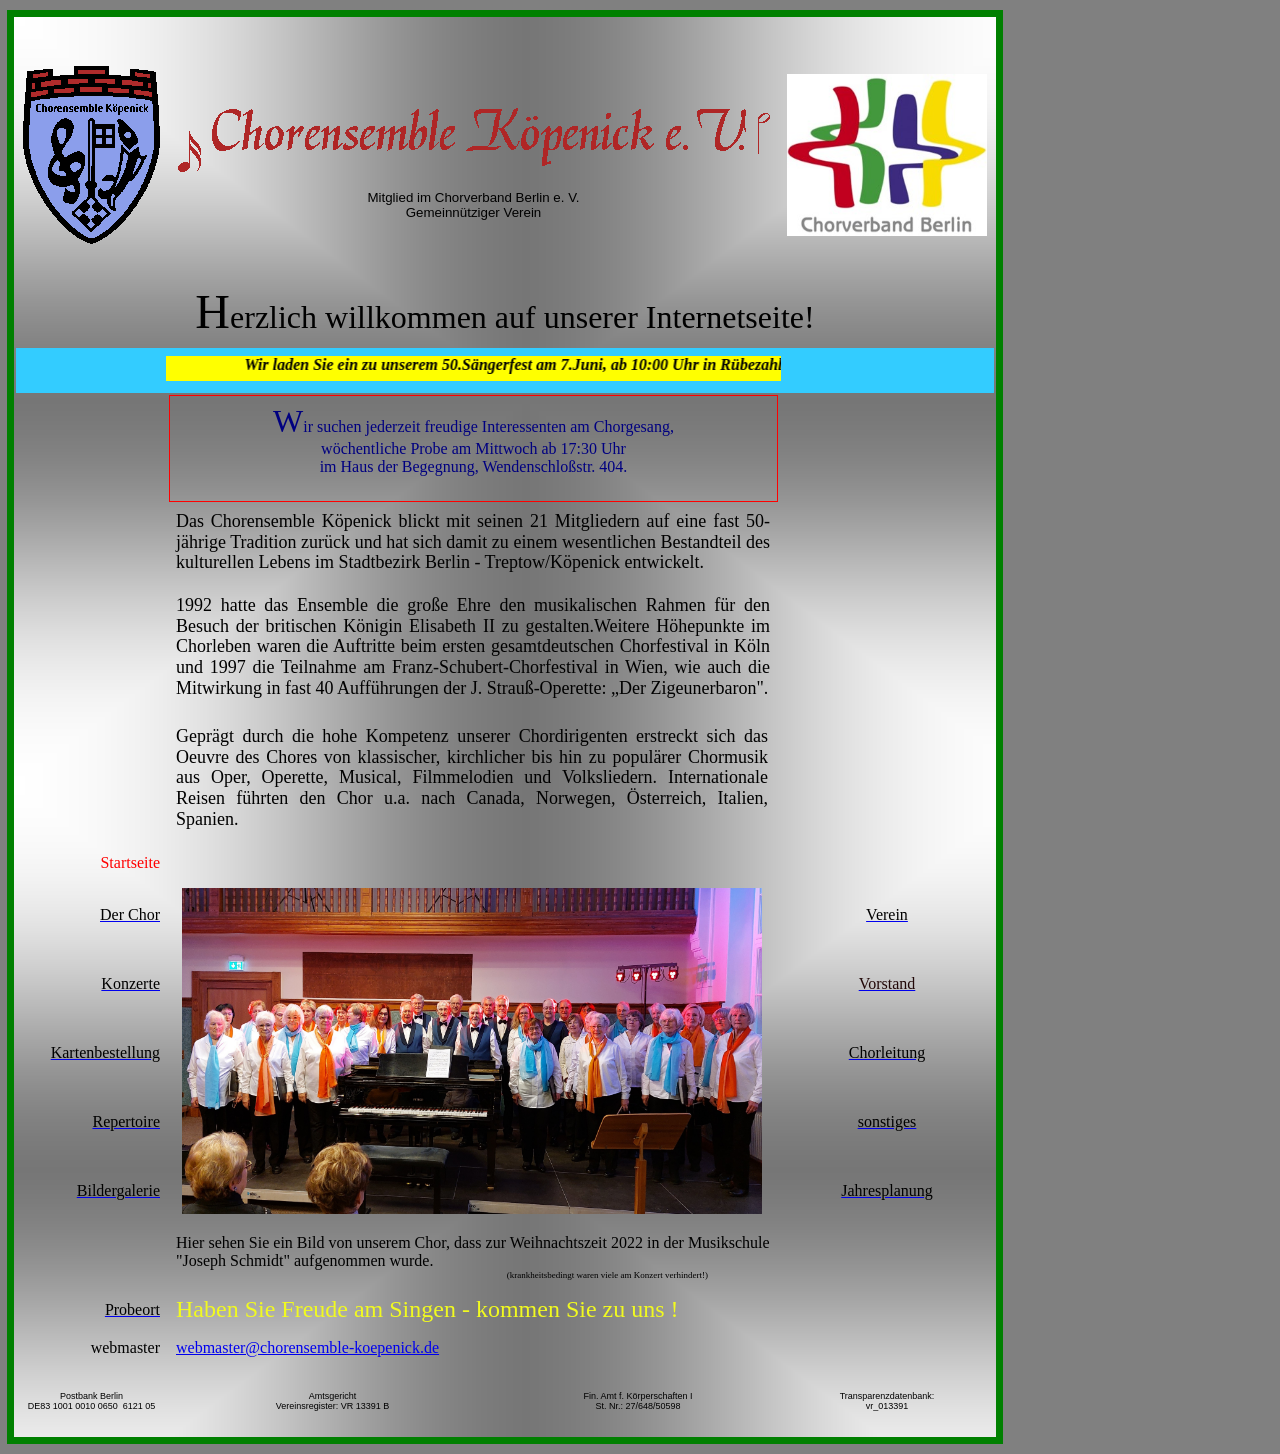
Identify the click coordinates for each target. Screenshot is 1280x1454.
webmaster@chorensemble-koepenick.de (307, 1347)
